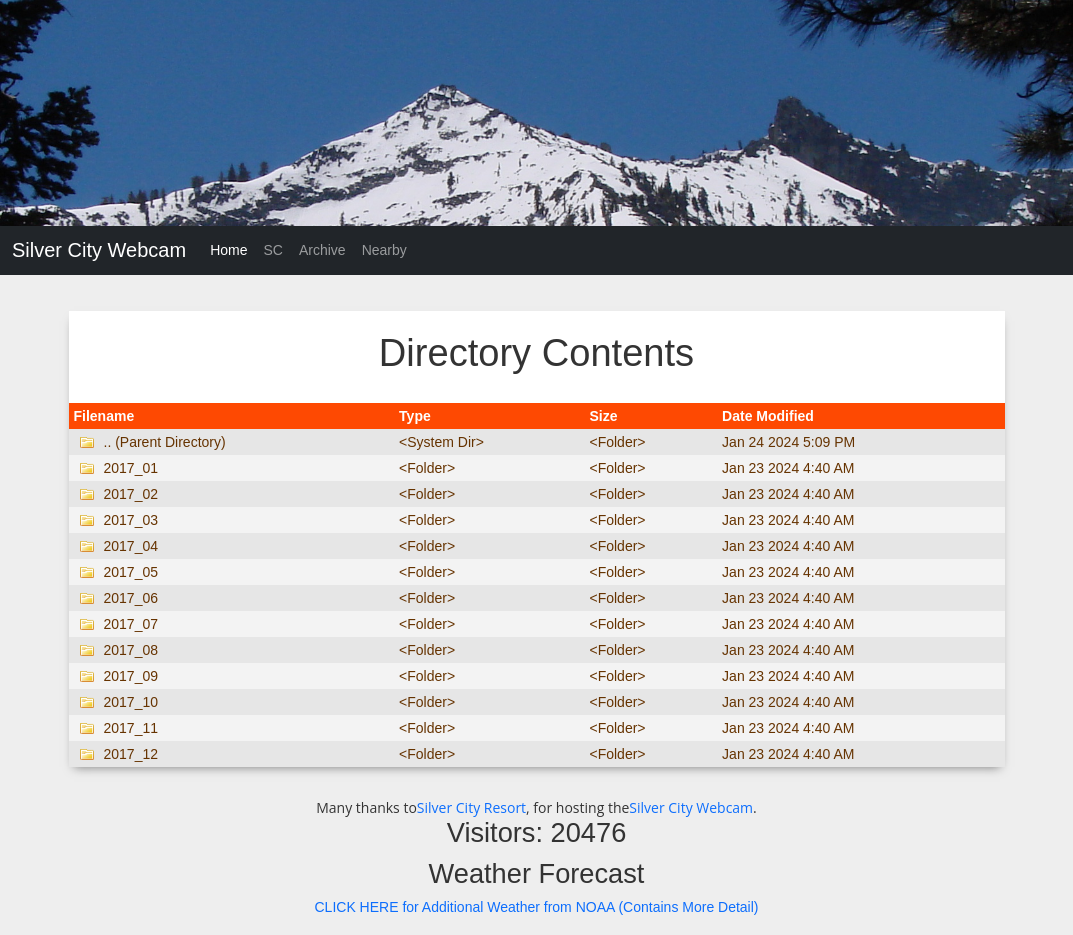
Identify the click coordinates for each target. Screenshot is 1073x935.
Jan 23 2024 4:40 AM (788, 468)
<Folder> (617, 442)
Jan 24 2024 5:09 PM (788, 442)
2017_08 (131, 650)
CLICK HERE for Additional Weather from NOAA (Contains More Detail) (536, 907)
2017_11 (131, 728)
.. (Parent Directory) (165, 442)
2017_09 (131, 676)
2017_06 (131, 598)
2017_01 (131, 468)
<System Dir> (441, 442)
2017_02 (131, 494)
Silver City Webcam (99, 250)
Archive (322, 250)
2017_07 (131, 624)
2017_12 (131, 754)
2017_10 (131, 702)
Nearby (384, 250)
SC (272, 250)
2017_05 (131, 572)
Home (228, 250)
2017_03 (131, 520)
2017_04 (131, 546)
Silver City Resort (471, 807)
